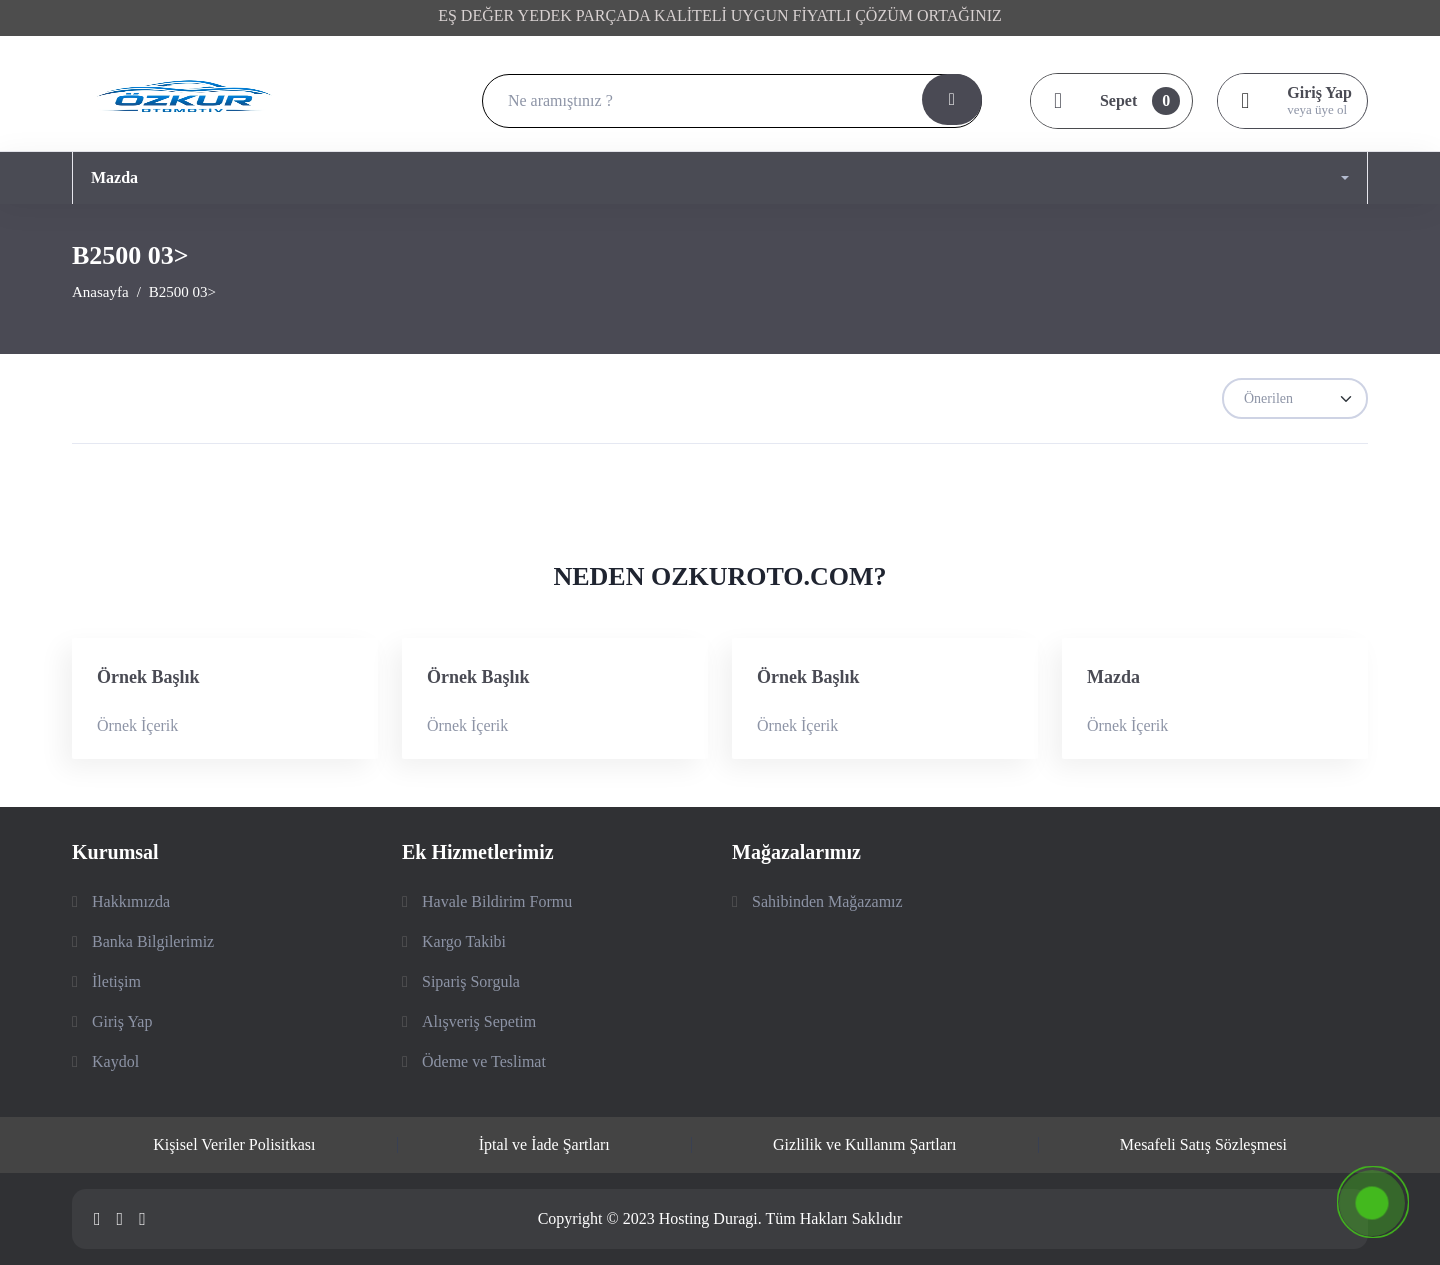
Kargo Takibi (464, 941)
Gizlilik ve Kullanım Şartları (865, 1145)
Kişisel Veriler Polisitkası (234, 1145)
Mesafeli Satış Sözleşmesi (1203, 1145)
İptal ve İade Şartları (544, 1145)
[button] (720, 178)
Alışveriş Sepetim (479, 1021)
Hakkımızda (131, 901)
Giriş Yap (122, 1021)
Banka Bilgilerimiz (153, 941)
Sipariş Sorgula (471, 981)
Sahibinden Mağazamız (827, 901)
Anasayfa (100, 292)
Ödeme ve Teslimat (484, 1061)
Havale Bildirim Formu (497, 901)
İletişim (116, 981)
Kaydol (115, 1061)
